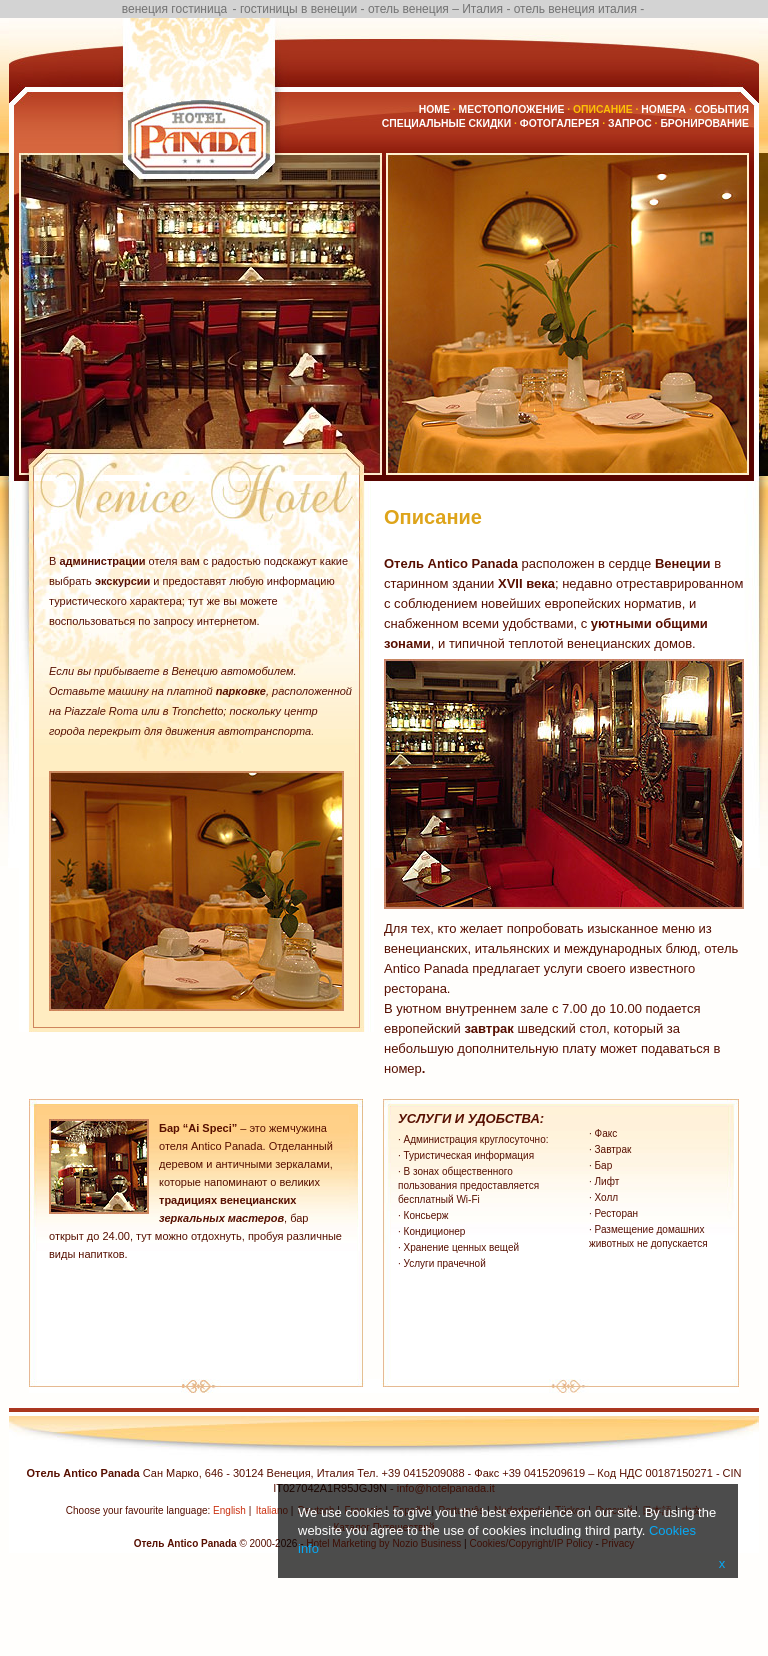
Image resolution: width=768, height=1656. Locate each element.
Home (434, 109)
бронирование (704, 123)
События (722, 109)
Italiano (272, 1510)
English (229, 1510)
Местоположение (512, 109)
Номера (663, 109)
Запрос (630, 123)
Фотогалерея (560, 123)
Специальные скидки (446, 123)
